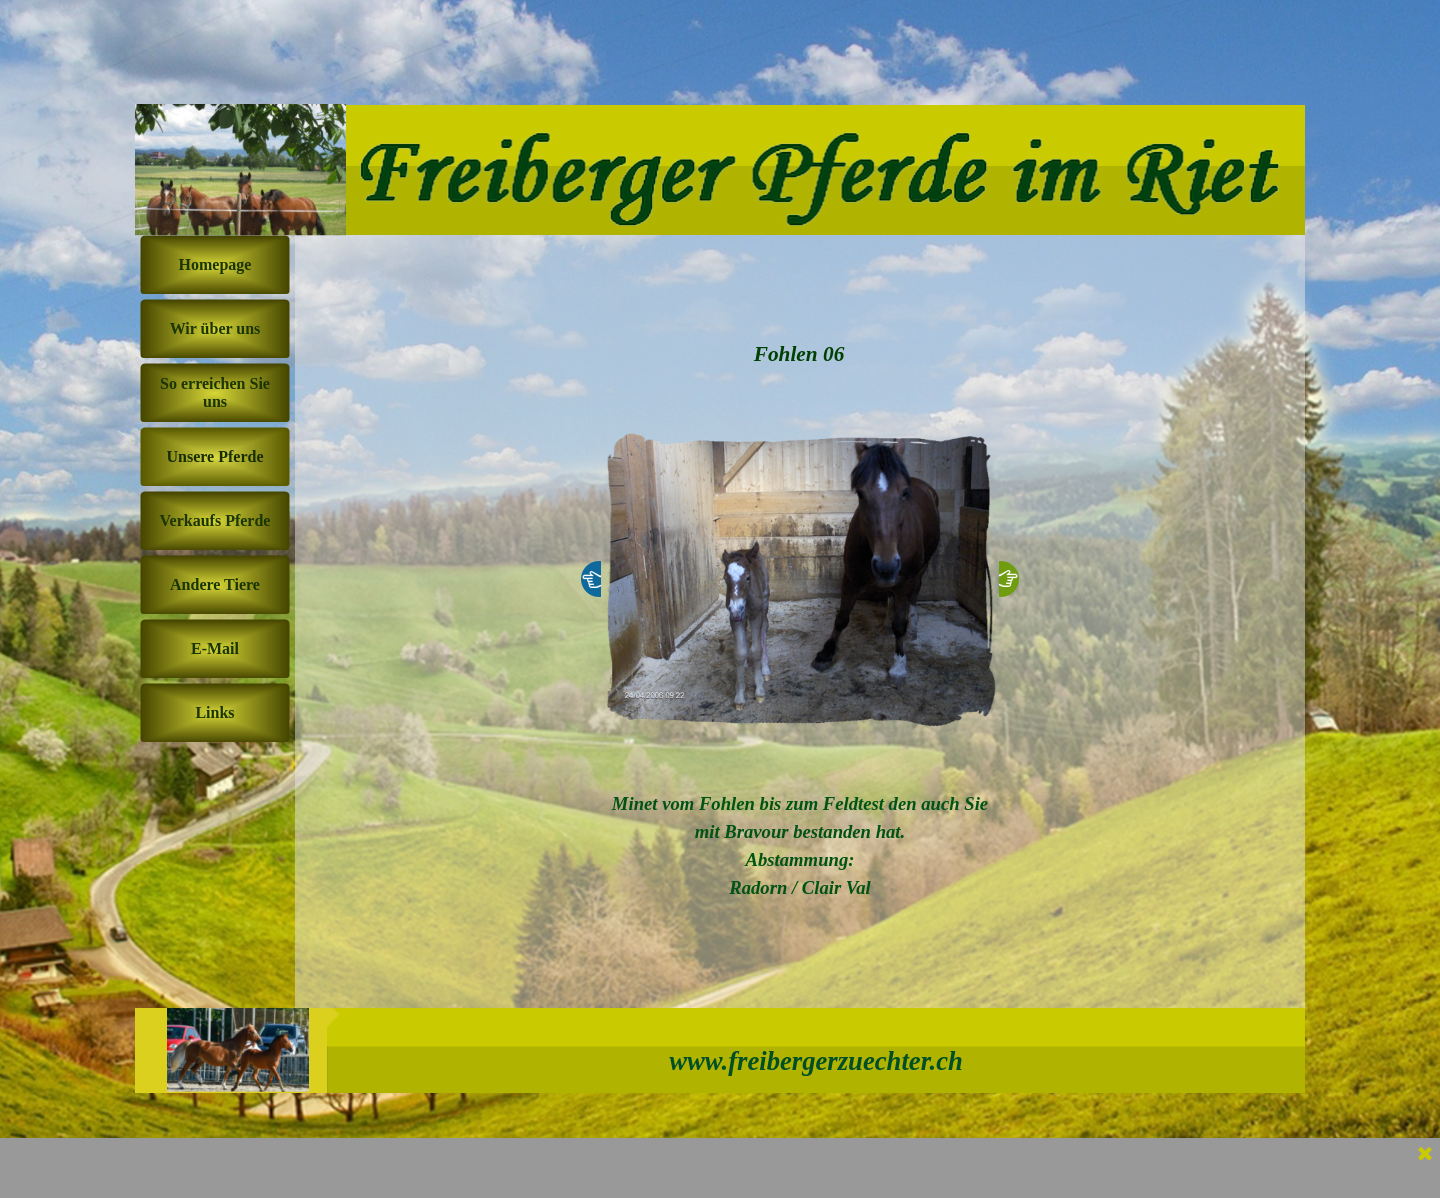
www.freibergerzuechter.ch (816, 1061)
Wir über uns (215, 328)
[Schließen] (1425, 1155)
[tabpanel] (800, 846)
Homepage (215, 264)
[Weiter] (1009, 579)
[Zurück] (591, 579)
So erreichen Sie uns (215, 392)
